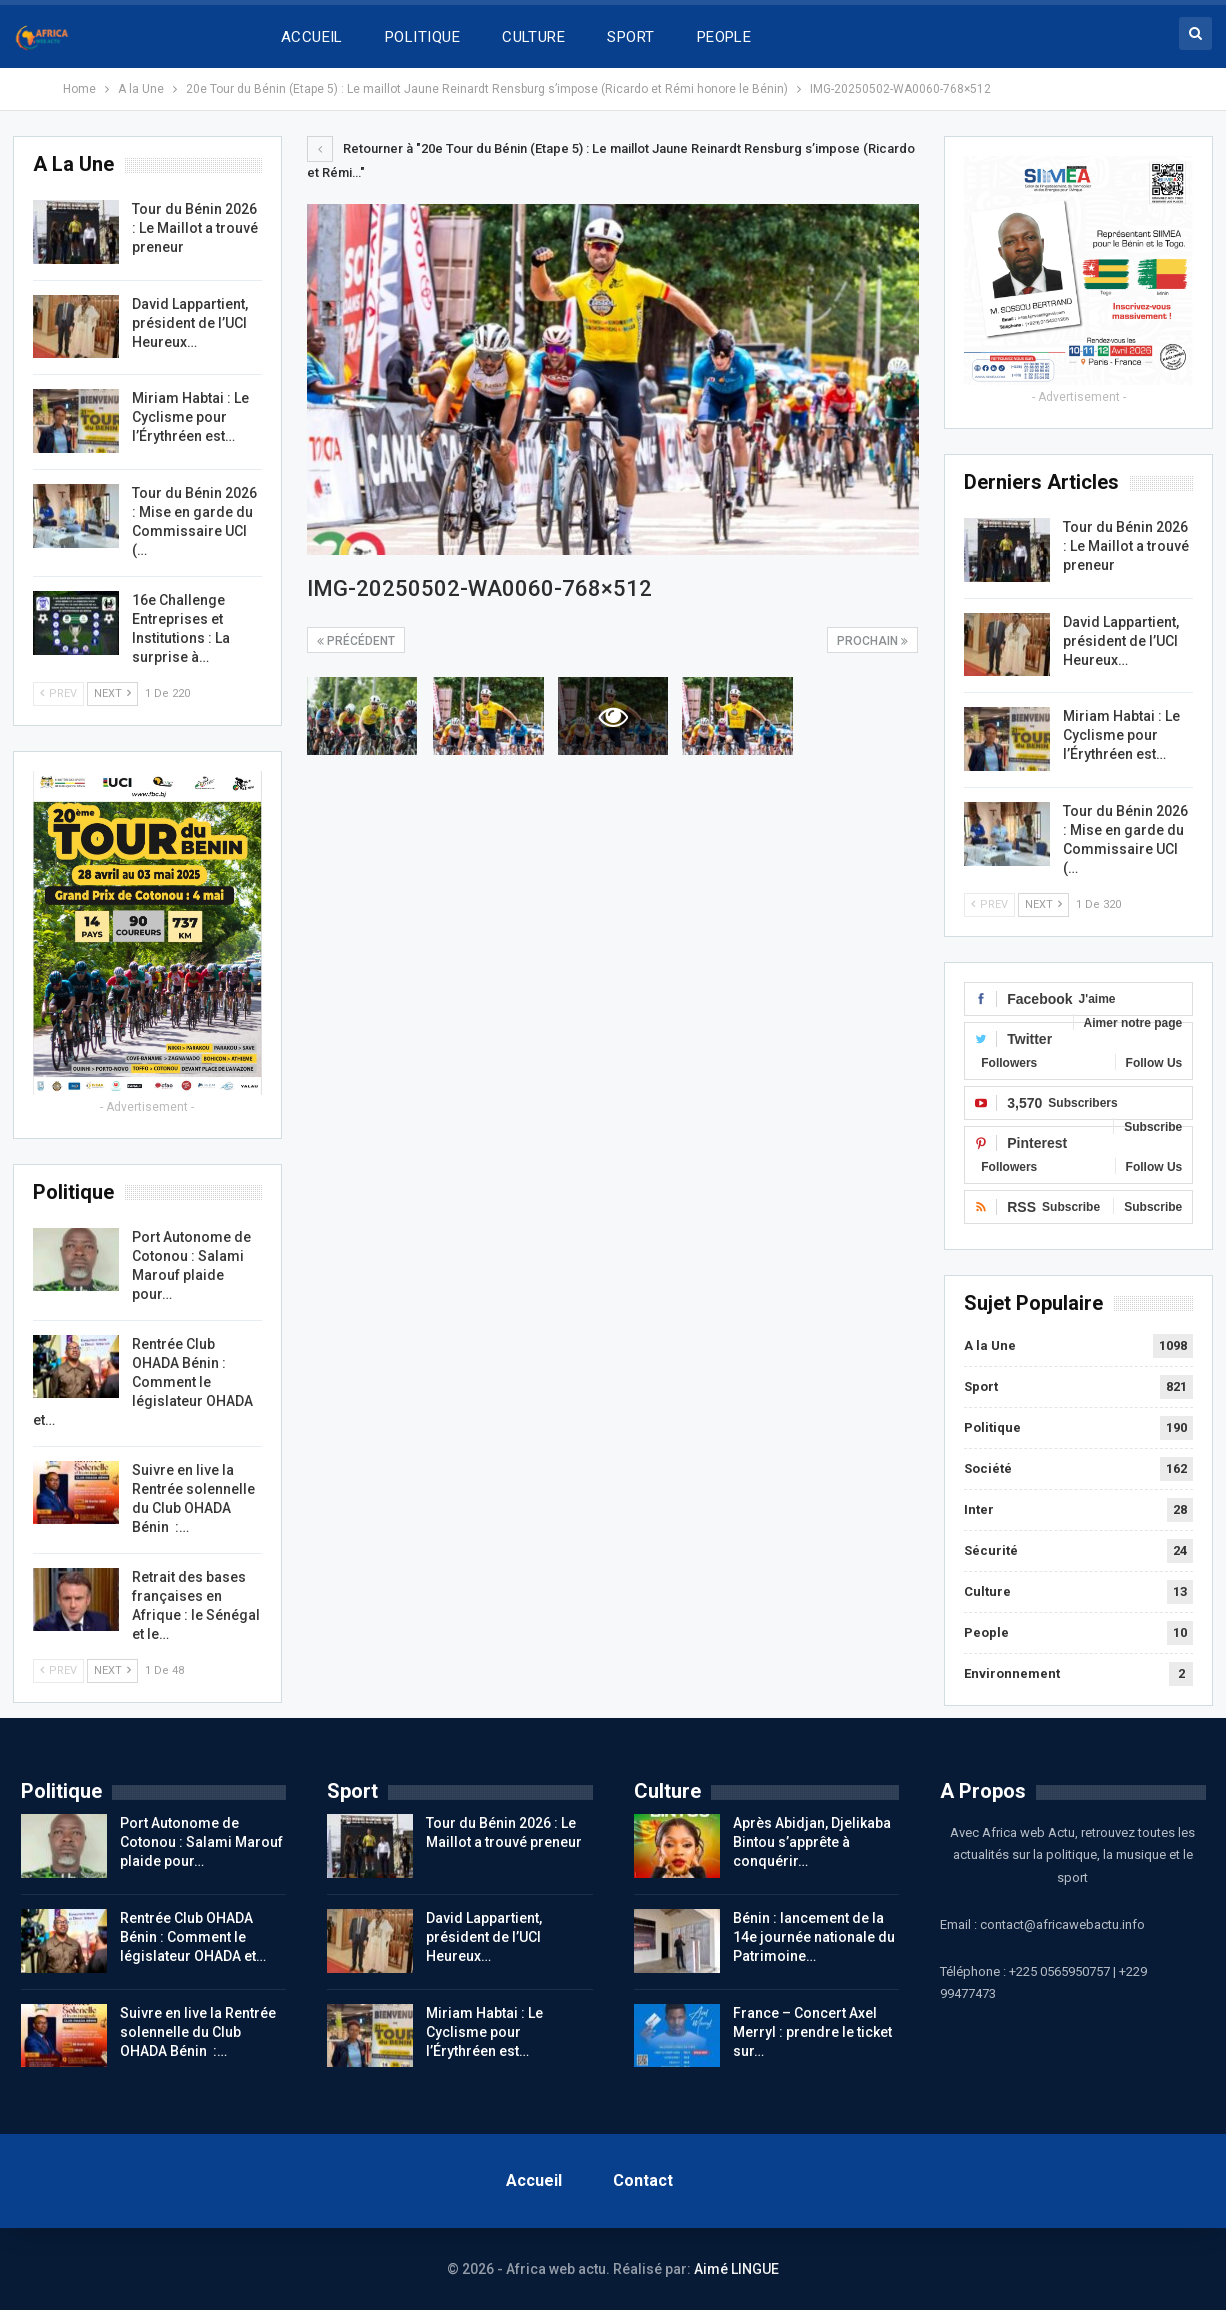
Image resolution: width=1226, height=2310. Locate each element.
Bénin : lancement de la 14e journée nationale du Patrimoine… (814, 1937)
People (986, 1632)
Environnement (1012, 1673)
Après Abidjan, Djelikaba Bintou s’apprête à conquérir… (812, 1842)
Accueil (534, 2180)
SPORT (630, 37)
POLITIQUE (422, 37)
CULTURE (533, 37)
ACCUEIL (312, 37)
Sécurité (991, 1550)
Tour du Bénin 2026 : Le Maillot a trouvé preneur (1126, 546)
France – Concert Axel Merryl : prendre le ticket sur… (812, 2032)
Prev (989, 904)
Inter (979, 1509)
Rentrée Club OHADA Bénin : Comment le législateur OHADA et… (143, 1382)
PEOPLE (724, 37)
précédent (356, 641)
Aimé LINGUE (736, 2269)
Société (988, 1468)
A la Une (990, 1345)
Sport (981, 1386)
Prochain (872, 641)
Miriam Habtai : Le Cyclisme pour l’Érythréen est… (1121, 735)
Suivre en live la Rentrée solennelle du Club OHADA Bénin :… (198, 2032)
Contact (643, 2180)
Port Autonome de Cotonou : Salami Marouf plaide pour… (201, 1842)
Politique (992, 1427)
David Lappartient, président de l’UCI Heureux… (1121, 641)
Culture (987, 1591)
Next (1043, 904)
